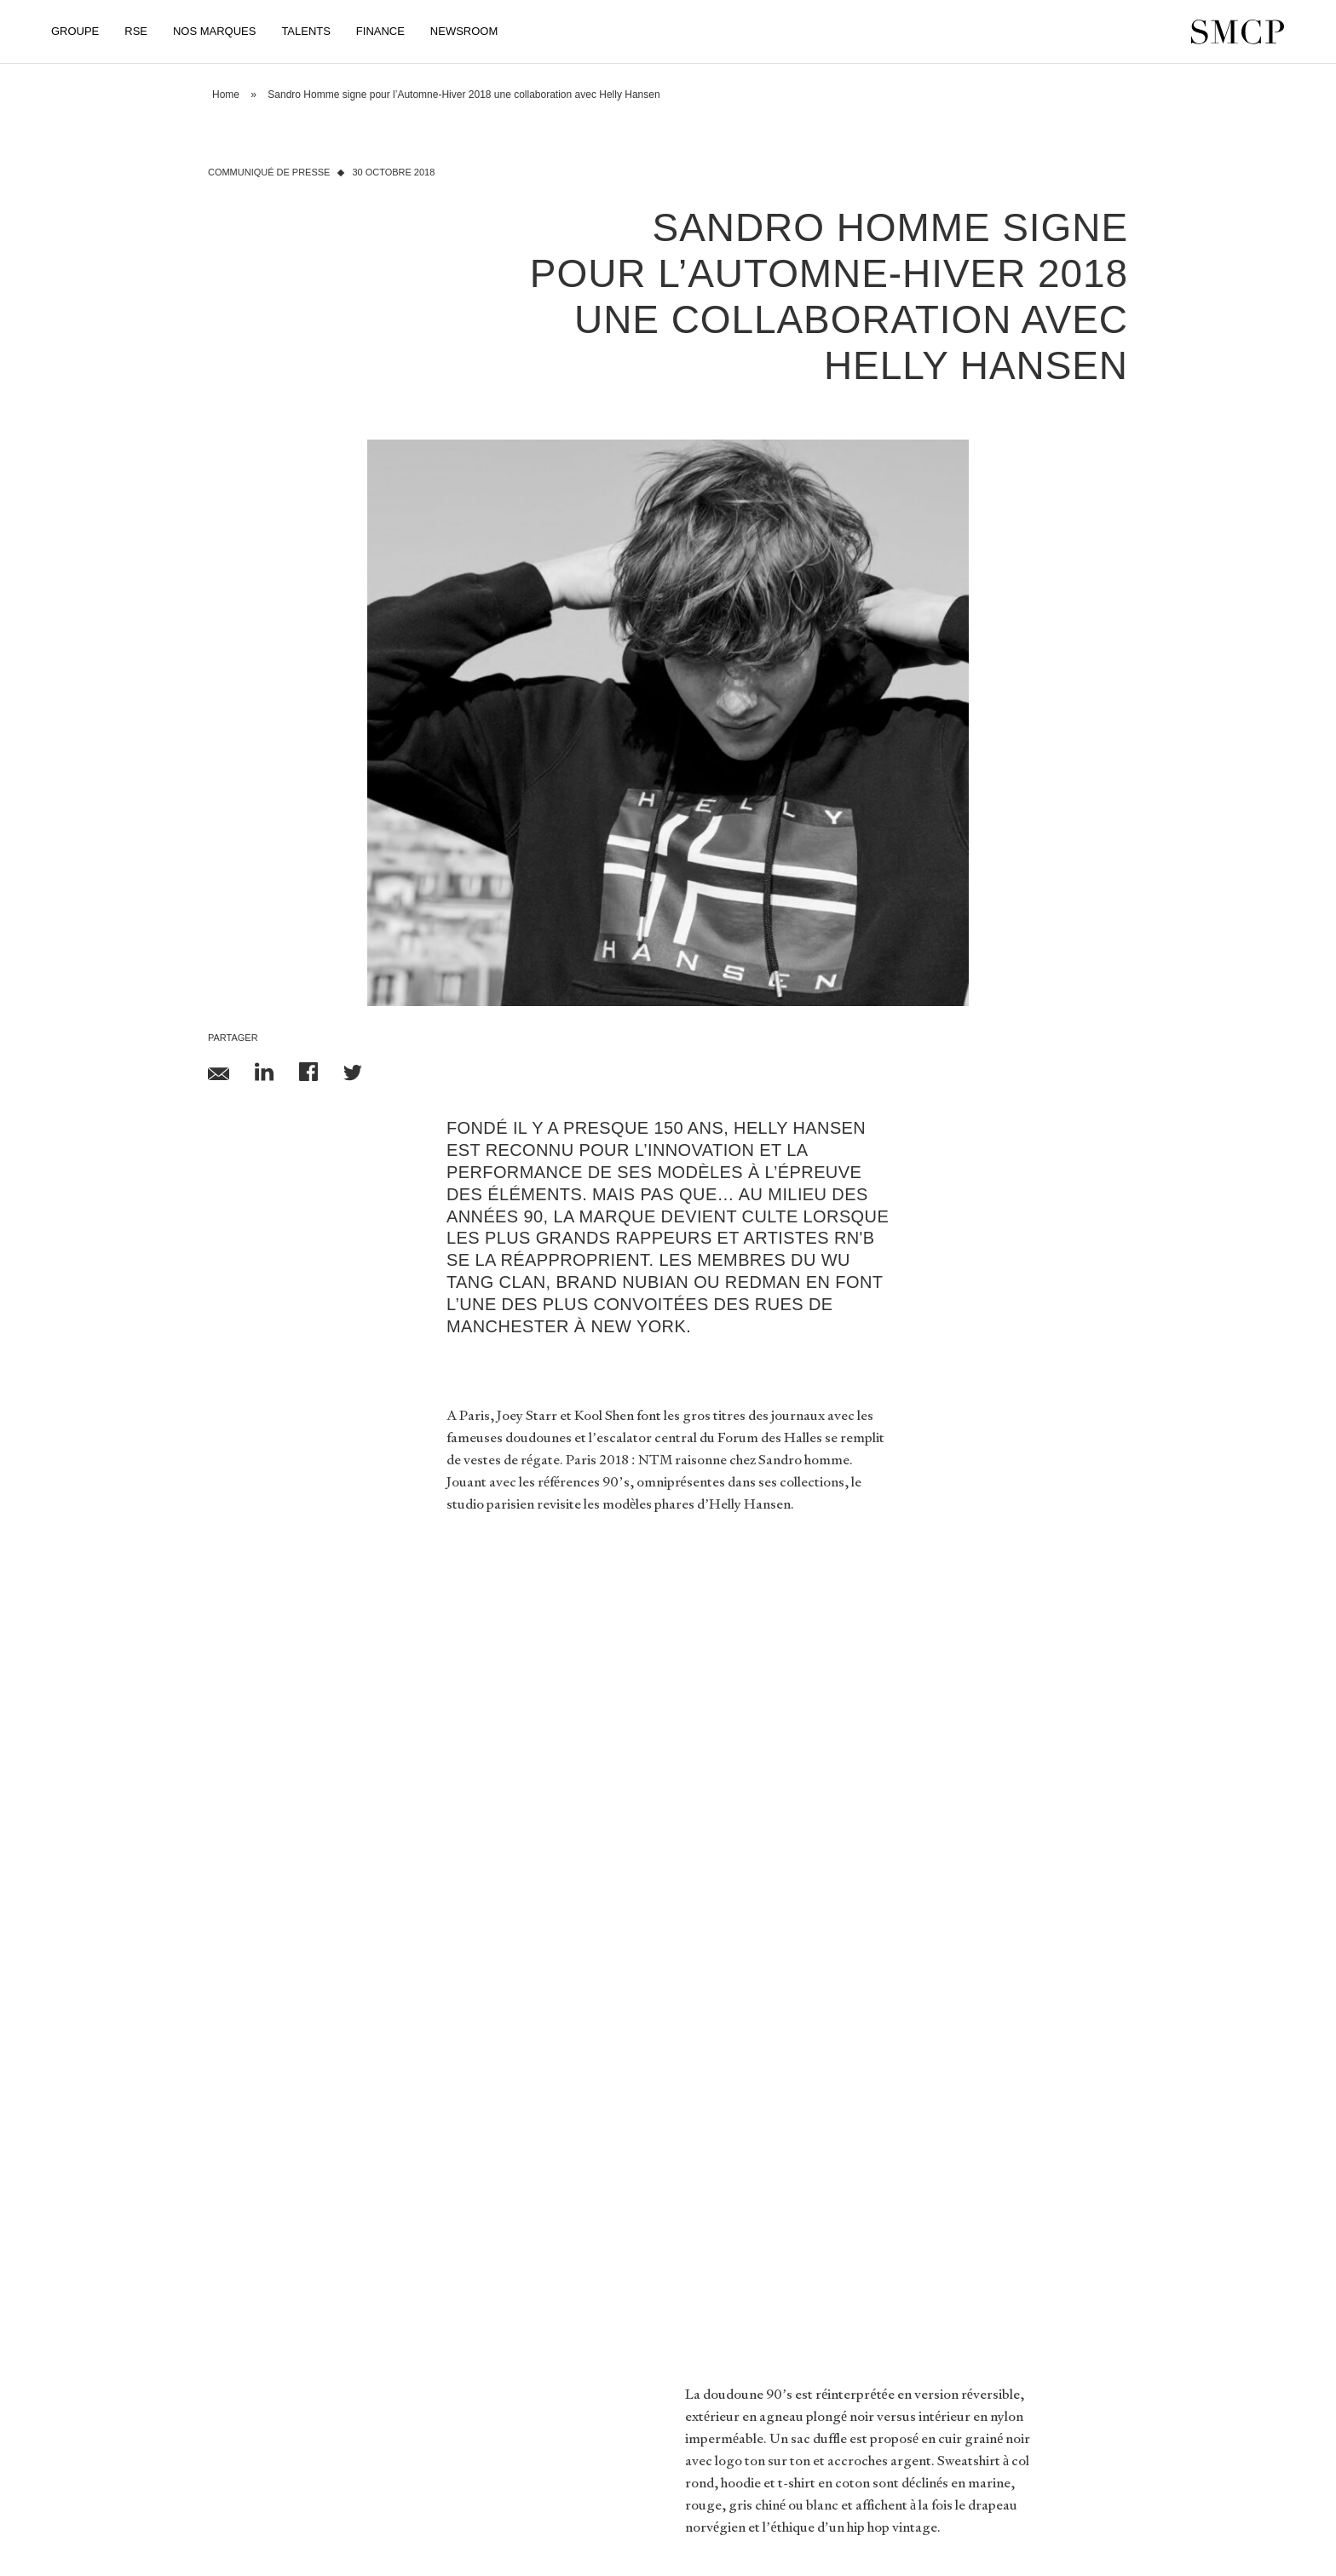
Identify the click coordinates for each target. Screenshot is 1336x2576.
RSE (135, 31)
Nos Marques (214, 31)
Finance (380, 31)
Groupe (75, 31)
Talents (305, 31)
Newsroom (464, 31)
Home (225, 95)
